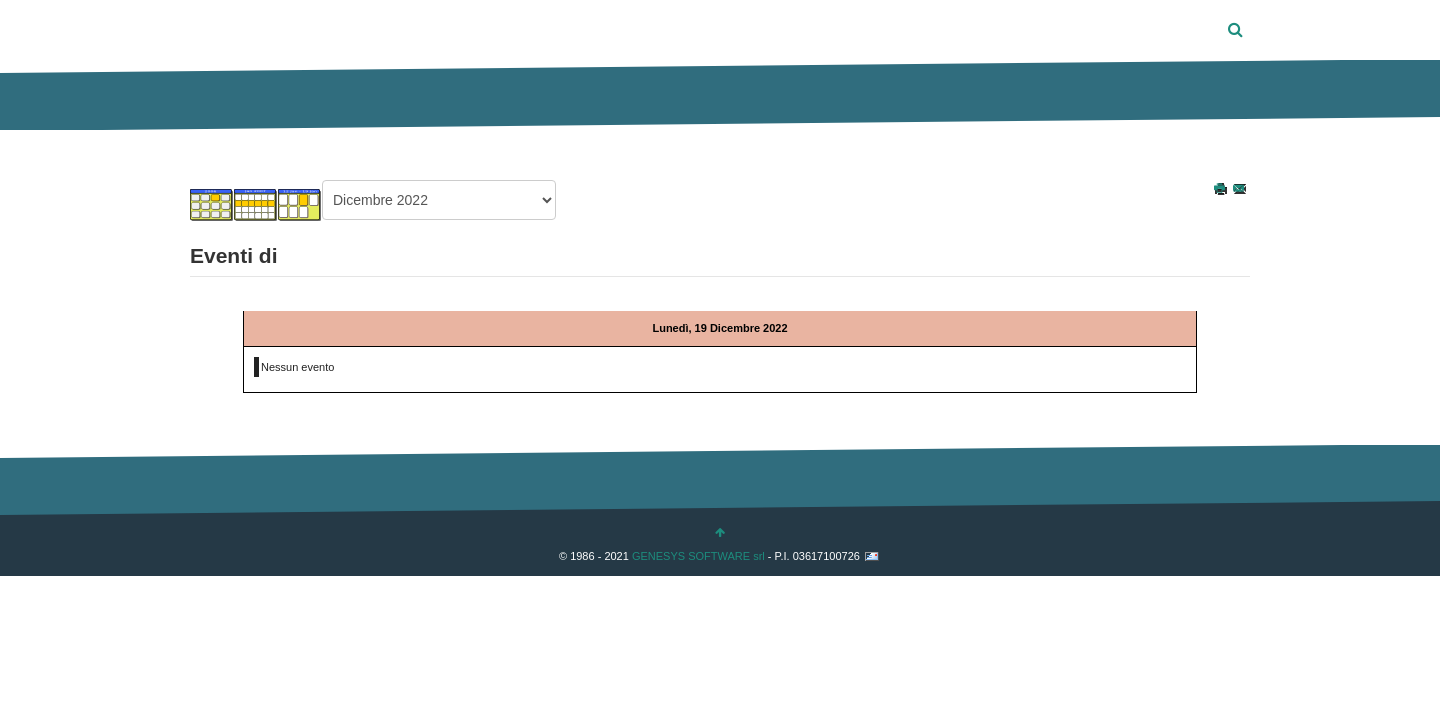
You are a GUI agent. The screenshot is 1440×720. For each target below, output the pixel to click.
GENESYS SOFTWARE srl (698, 555)
